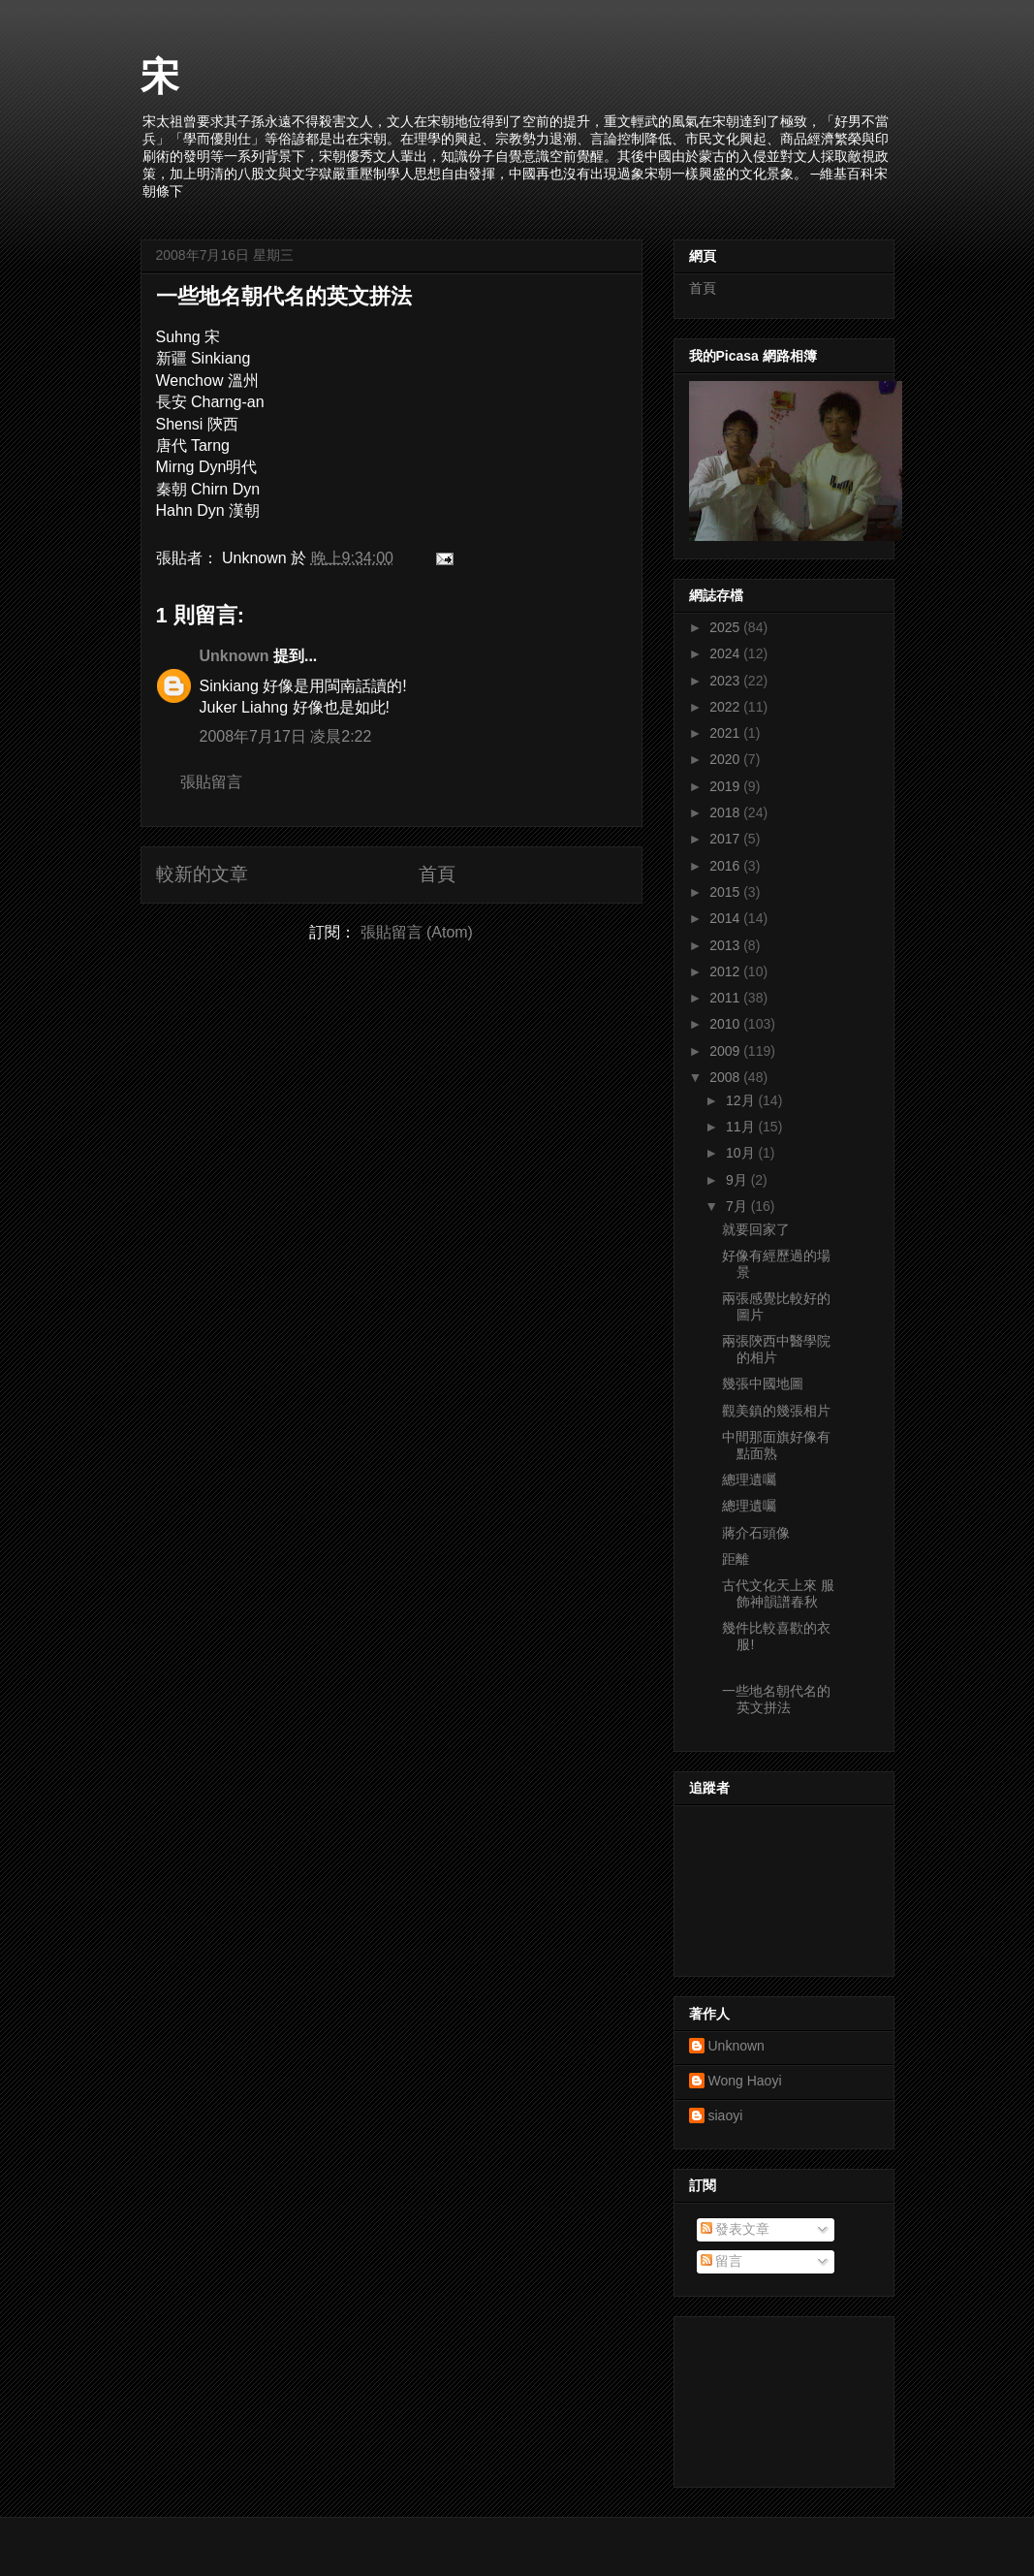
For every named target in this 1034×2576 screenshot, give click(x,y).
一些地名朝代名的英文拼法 (284, 296)
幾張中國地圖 (762, 1383)
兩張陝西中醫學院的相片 (776, 1349)
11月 (742, 1126)
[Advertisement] (776, 2396)
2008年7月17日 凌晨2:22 (286, 736)
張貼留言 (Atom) (416, 932)
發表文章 (735, 2229)
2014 (726, 918)
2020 (726, 759)
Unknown (234, 656)
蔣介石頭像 (756, 1533)
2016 (726, 866)
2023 (726, 680)
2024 (726, 653)
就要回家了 (756, 1229)
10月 (742, 1153)
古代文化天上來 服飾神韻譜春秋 (778, 1593)
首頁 (437, 874)
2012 (726, 971)
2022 (726, 707)
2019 (726, 786)
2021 (726, 733)
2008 (726, 1077)
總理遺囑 (749, 1479)
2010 (726, 1024)
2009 (726, 1051)
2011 (726, 997)
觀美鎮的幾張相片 (776, 1410)
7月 (738, 1206)
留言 (722, 2261)
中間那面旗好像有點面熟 (776, 1445)
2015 (726, 892)
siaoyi (725, 2115)
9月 (738, 1180)
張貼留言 (211, 782)
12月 (742, 1100)
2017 (726, 838)
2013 (726, 945)
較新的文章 (202, 874)
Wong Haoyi (745, 2080)
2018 (726, 812)
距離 (735, 1559)
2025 (726, 627)
